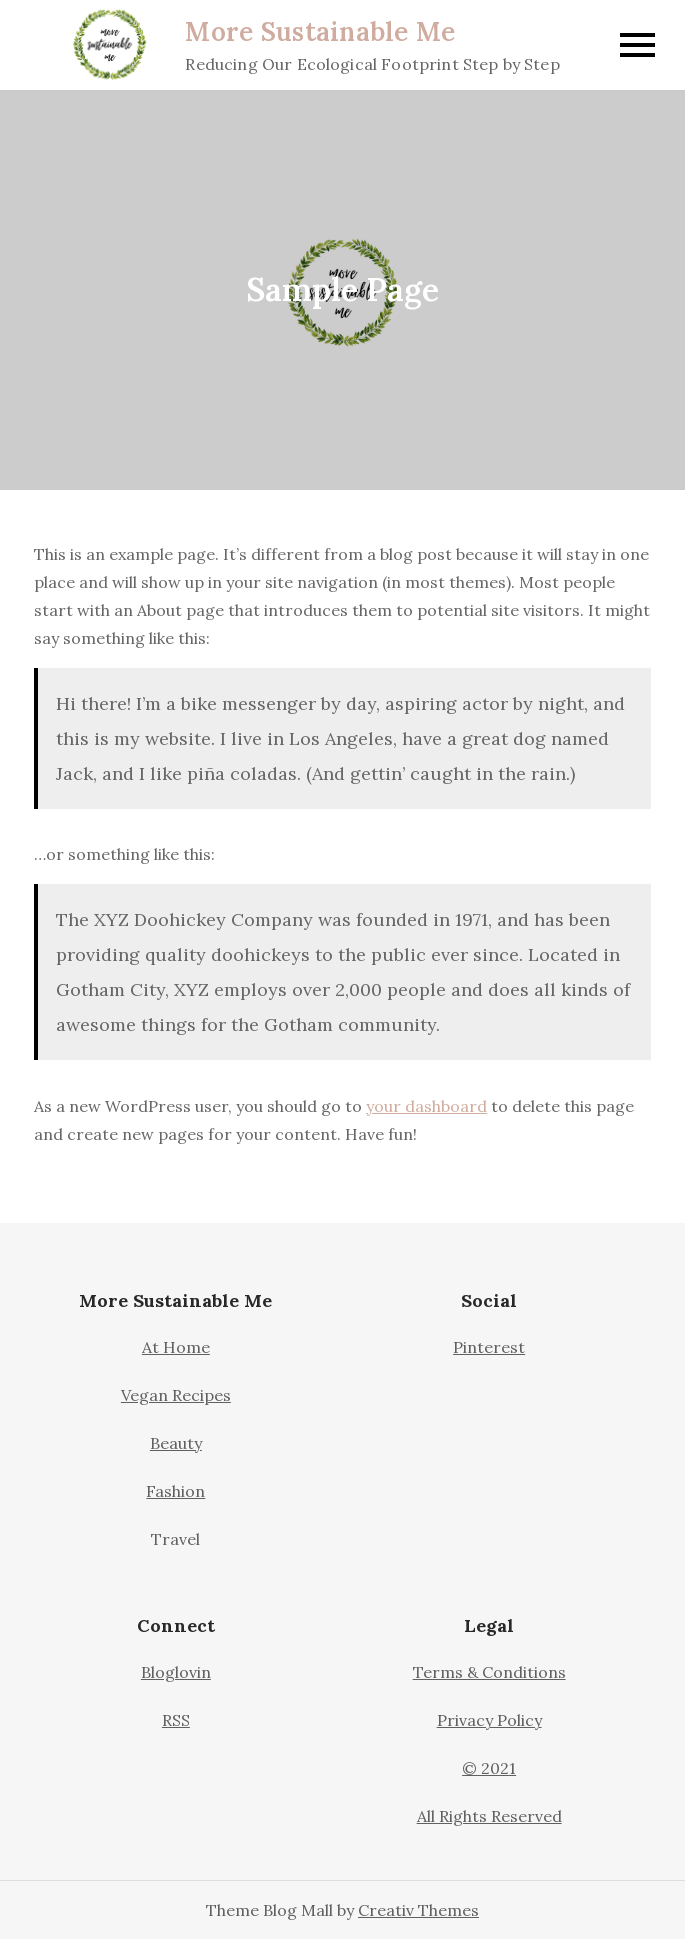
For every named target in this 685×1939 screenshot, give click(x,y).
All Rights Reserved (489, 1816)
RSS (176, 1720)
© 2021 (489, 1768)
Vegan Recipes (176, 1395)
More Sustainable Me (320, 31)
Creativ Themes (418, 1910)
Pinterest (489, 1347)
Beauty (176, 1443)
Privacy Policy (489, 1720)
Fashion (175, 1491)
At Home (176, 1347)
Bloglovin (176, 1672)
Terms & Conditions (489, 1672)
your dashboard (426, 1106)
